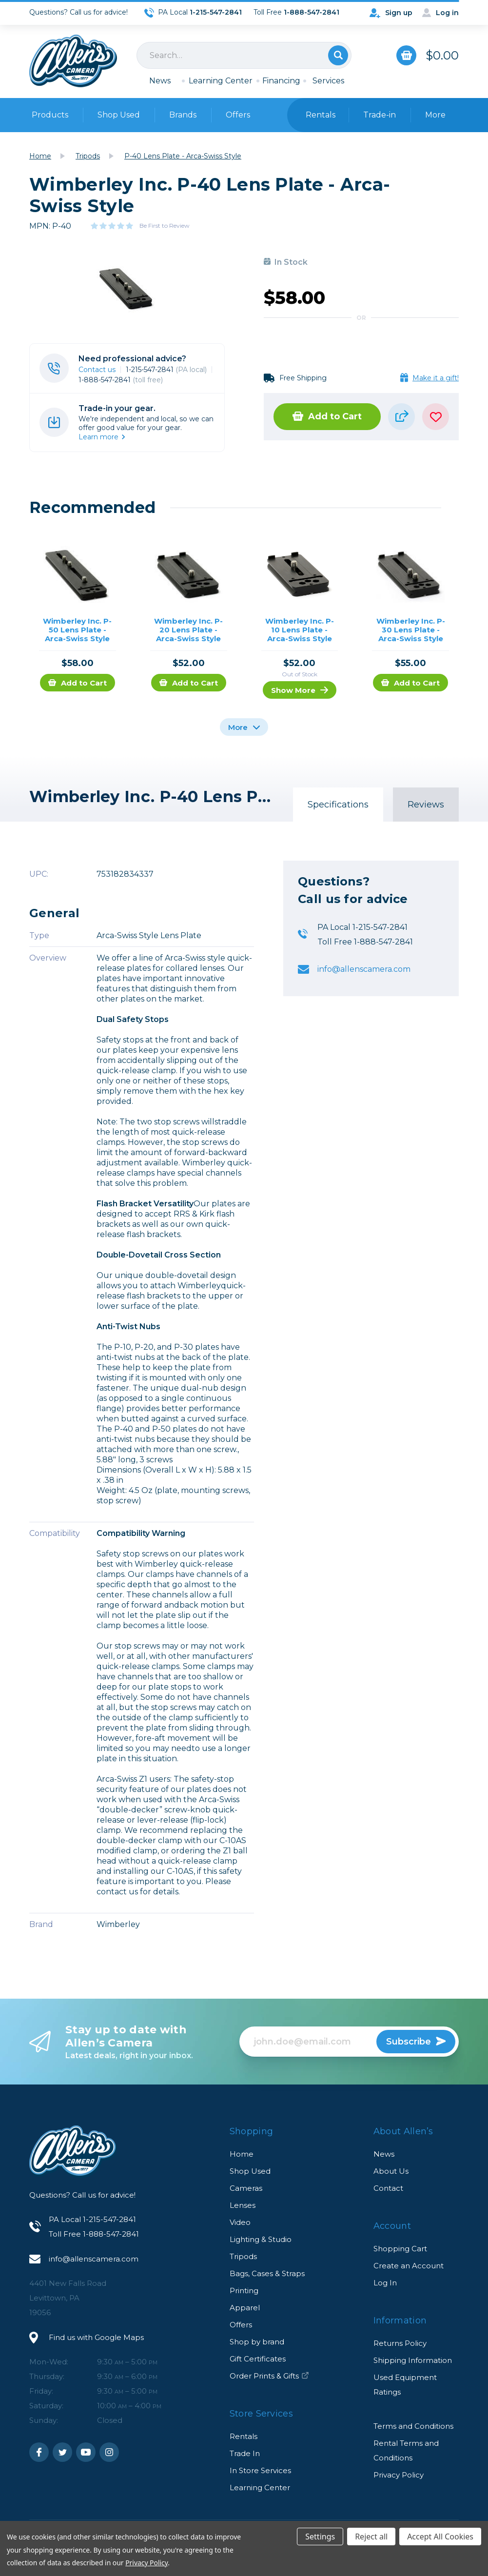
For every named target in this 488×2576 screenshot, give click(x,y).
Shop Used (119, 114)
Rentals (243, 2436)
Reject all (371, 2536)
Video (240, 2222)
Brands (182, 114)
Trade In (245, 2453)
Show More (299, 690)
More (244, 727)
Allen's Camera (73, 61)
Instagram (109, 2452)
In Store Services (260, 2470)
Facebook (39, 2452)
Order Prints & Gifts (269, 2375)
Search (338, 55)
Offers (238, 114)
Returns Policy (400, 2343)
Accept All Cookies (440, 2536)
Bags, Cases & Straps (267, 2273)
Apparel (245, 2307)
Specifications (338, 804)
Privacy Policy (398, 2474)
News (160, 80)
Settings (320, 2536)
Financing (281, 80)
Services (328, 80)
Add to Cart (327, 416)
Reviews (426, 804)
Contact (388, 2188)
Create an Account (408, 2265)
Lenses (242, 2205)
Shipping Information (412, 2360)
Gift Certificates (258, 2358)
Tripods (243, 2256)
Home (242, 2154)
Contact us (97, 369)
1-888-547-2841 (120, 379)
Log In (385, 2282)
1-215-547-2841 (166, 369)
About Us (391, 2171)
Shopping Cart (400, 2248)
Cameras (246, 2188)
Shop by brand (257, 2341)
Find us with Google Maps (96, 2337)
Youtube (86, 2452)
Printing (244, 2290)
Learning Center (221, 80)
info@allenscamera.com (363, 969)
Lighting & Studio (261, 2239)
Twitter (62, 2452)
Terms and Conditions (413, 2426)
